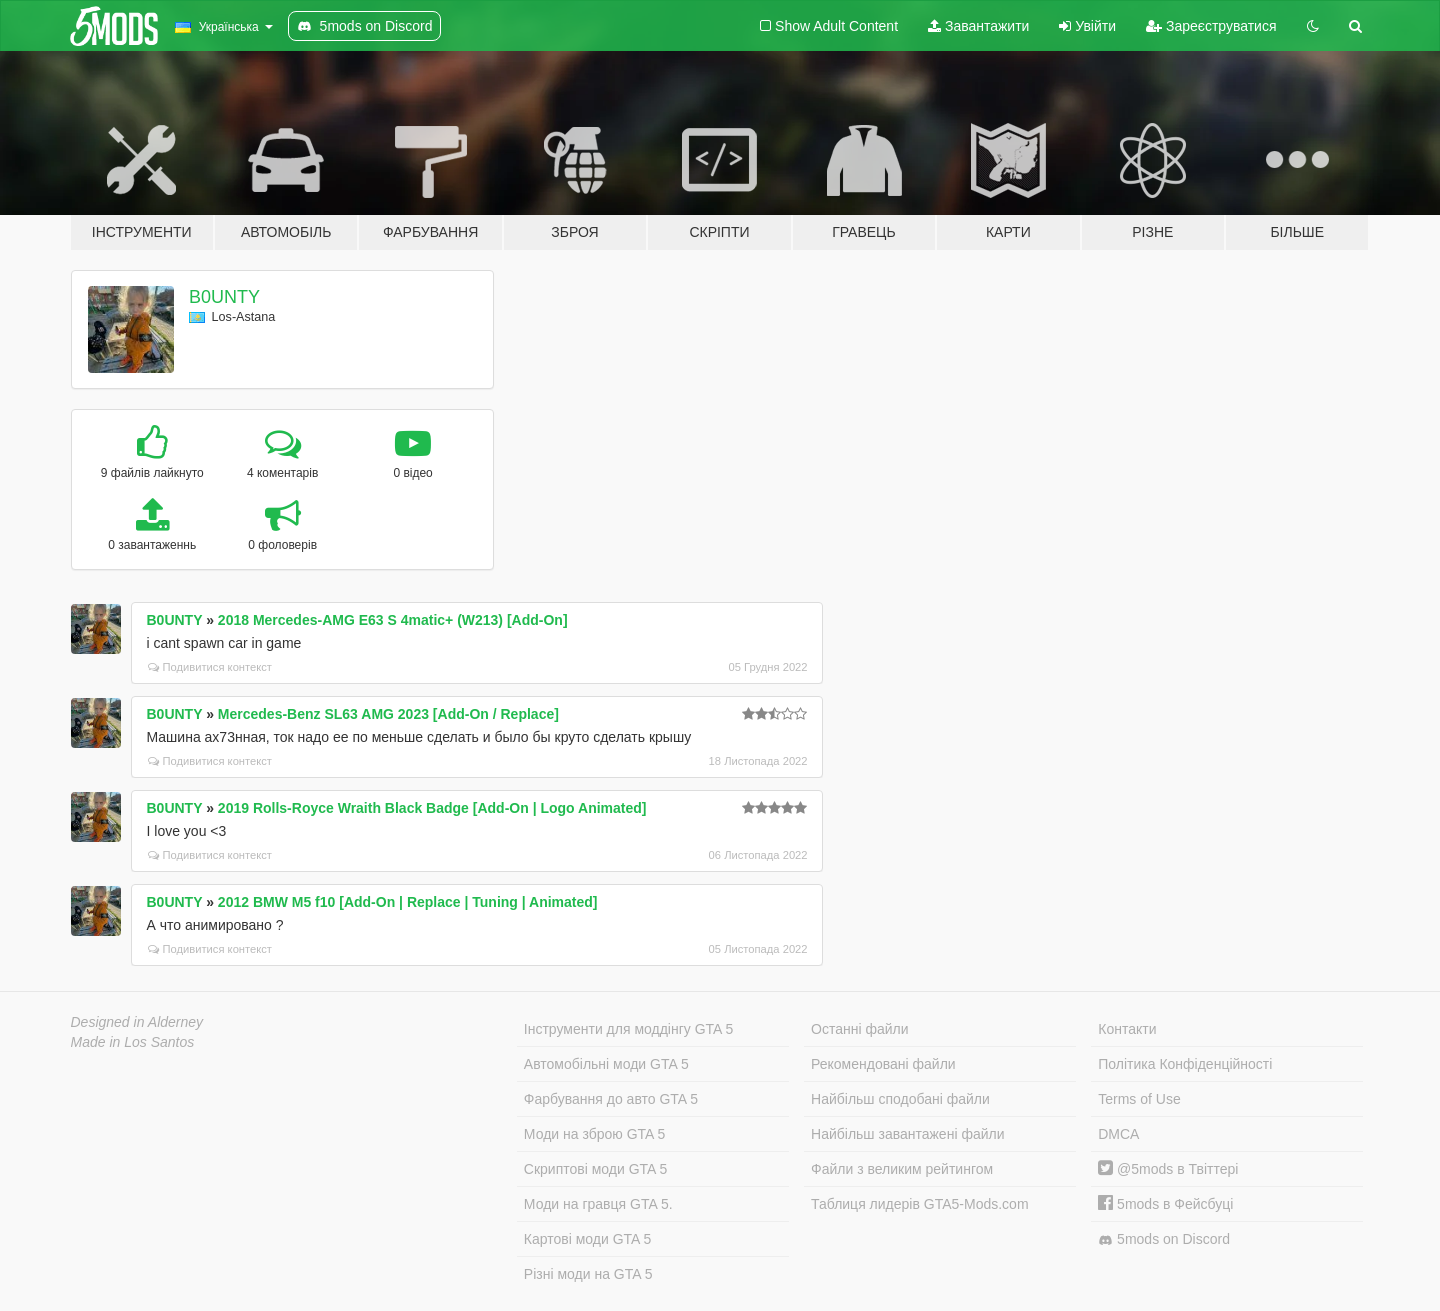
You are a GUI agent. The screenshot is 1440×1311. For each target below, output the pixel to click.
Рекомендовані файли (883, 1064)
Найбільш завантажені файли (907, 1134)
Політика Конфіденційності (1185, 1064)
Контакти (1127, 1029)
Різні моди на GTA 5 (588, 1274)
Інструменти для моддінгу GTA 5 (629, 1029)
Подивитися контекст (210, 667)
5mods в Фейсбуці (1165, 1204)
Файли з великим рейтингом (902, 1169)
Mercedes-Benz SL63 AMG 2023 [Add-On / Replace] (388, 714)
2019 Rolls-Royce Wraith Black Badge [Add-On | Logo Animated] (432, 808)
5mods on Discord (1164, 1239)
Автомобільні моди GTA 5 (606, 1064)
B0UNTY (224, 297)
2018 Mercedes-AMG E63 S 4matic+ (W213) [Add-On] (393, 620)
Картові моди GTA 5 (588, 1239)
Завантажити (978, 26)
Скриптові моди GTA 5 (596, 1169)
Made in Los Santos (133, 1042)
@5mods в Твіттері (1168, 1169)
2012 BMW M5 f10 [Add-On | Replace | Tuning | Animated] (408, 902)
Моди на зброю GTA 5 (594, 1134)
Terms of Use (1139, 1099)
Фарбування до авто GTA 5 (611, 1099)
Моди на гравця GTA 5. (598, 1204)
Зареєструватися (1211, 26)
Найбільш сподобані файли (900, 1099)
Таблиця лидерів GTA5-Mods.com (920, 1204)
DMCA (1118, 1134)
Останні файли (860, 1029)
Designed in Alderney (137, 1022)
